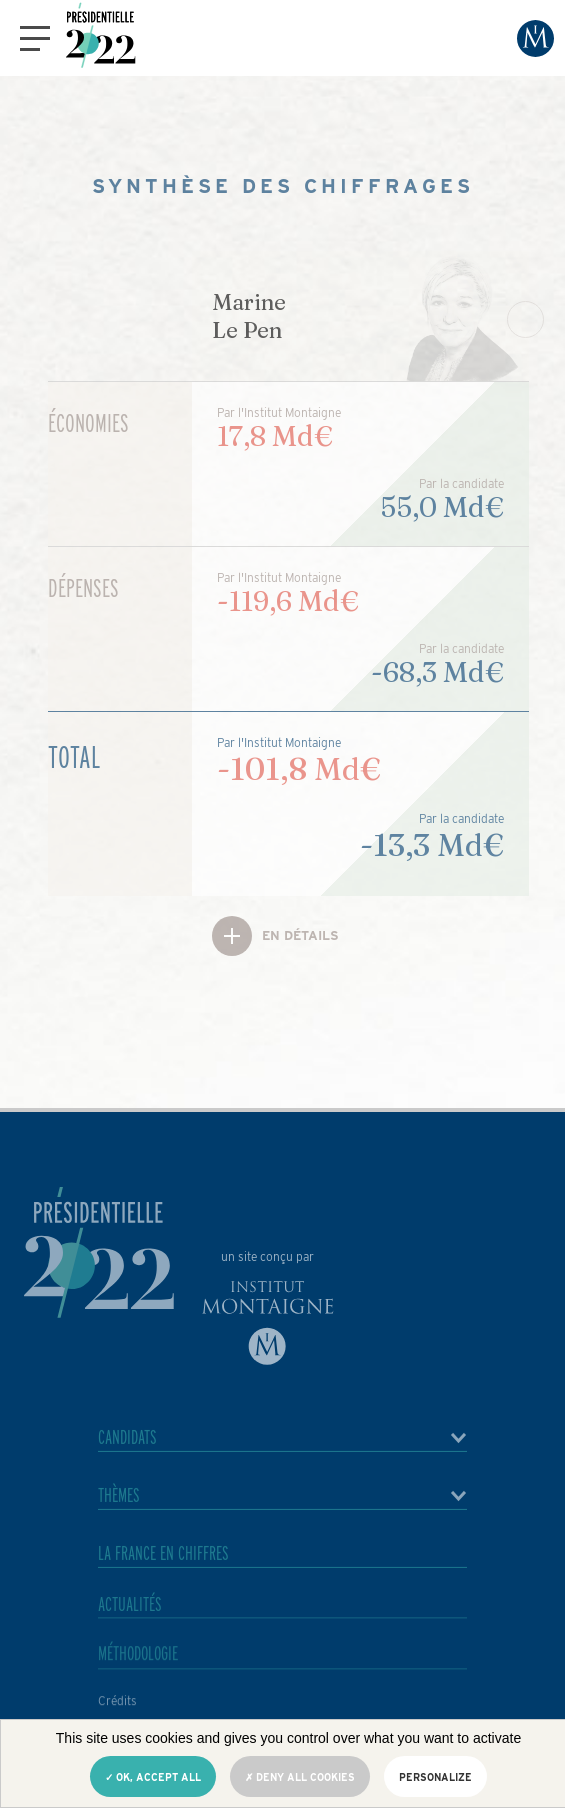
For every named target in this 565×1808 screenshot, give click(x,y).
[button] (35, 38)
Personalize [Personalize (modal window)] (435, 1777)
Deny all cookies (300, 1777)
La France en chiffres (163, 1563)
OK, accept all (153, 1777)
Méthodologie (138, 1677)
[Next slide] (525, 319)
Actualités (130, 1624)
